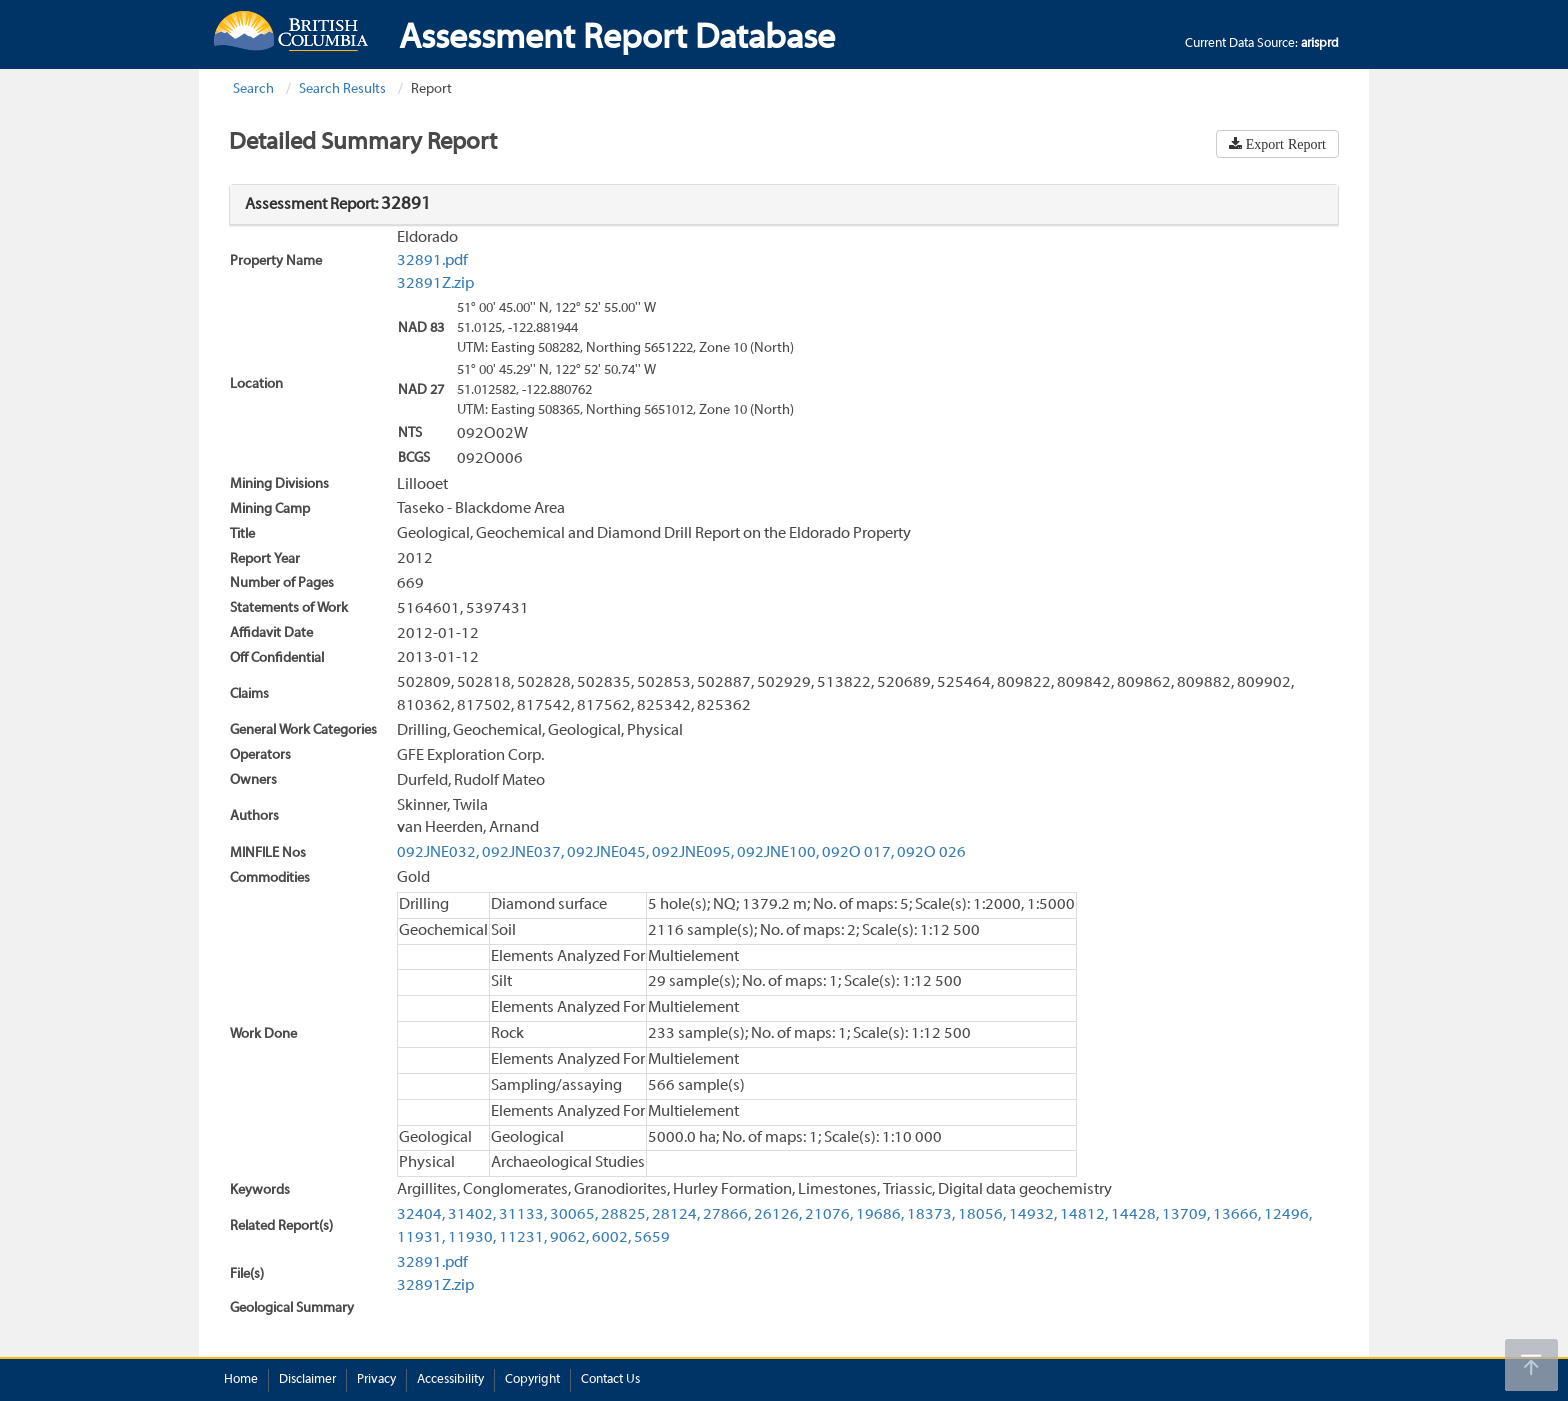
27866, (727, 1215)
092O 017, (858, 853)
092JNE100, (778, 853)
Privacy (376, 1380)
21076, (829, 1215)
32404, (421, 1215)
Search (253, 89)
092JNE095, (693, 853)
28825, (625, 1215)
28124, (676, 1215)
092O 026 (931, 853)
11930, (472, 1238)
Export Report (1284, 144)
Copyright (532, 1380)
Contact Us (610, 1380)
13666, (1237, 1215)
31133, (523, 1215)
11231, (523, 1238)
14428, (1135, 1215)
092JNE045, (608, 853)
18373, (931, 1215)
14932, (1033, 1215)
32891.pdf (432, 261)
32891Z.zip (435, 284)
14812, (1084, 1215)
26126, (778, 1215)
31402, (472, 1215)
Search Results (342, 89)
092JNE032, (438, 853)
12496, (1288, 1215)
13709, (1186, 1215)
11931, (421, 1238)
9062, (569, 1238)
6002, (611, 1238)
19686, (880, 1215)
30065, (574, 1215)
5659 (652, 1238)
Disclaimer (307, 1380)
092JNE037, (523, 853)
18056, (982, 1215)
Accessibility (450, 1380)
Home (241, 1380)
